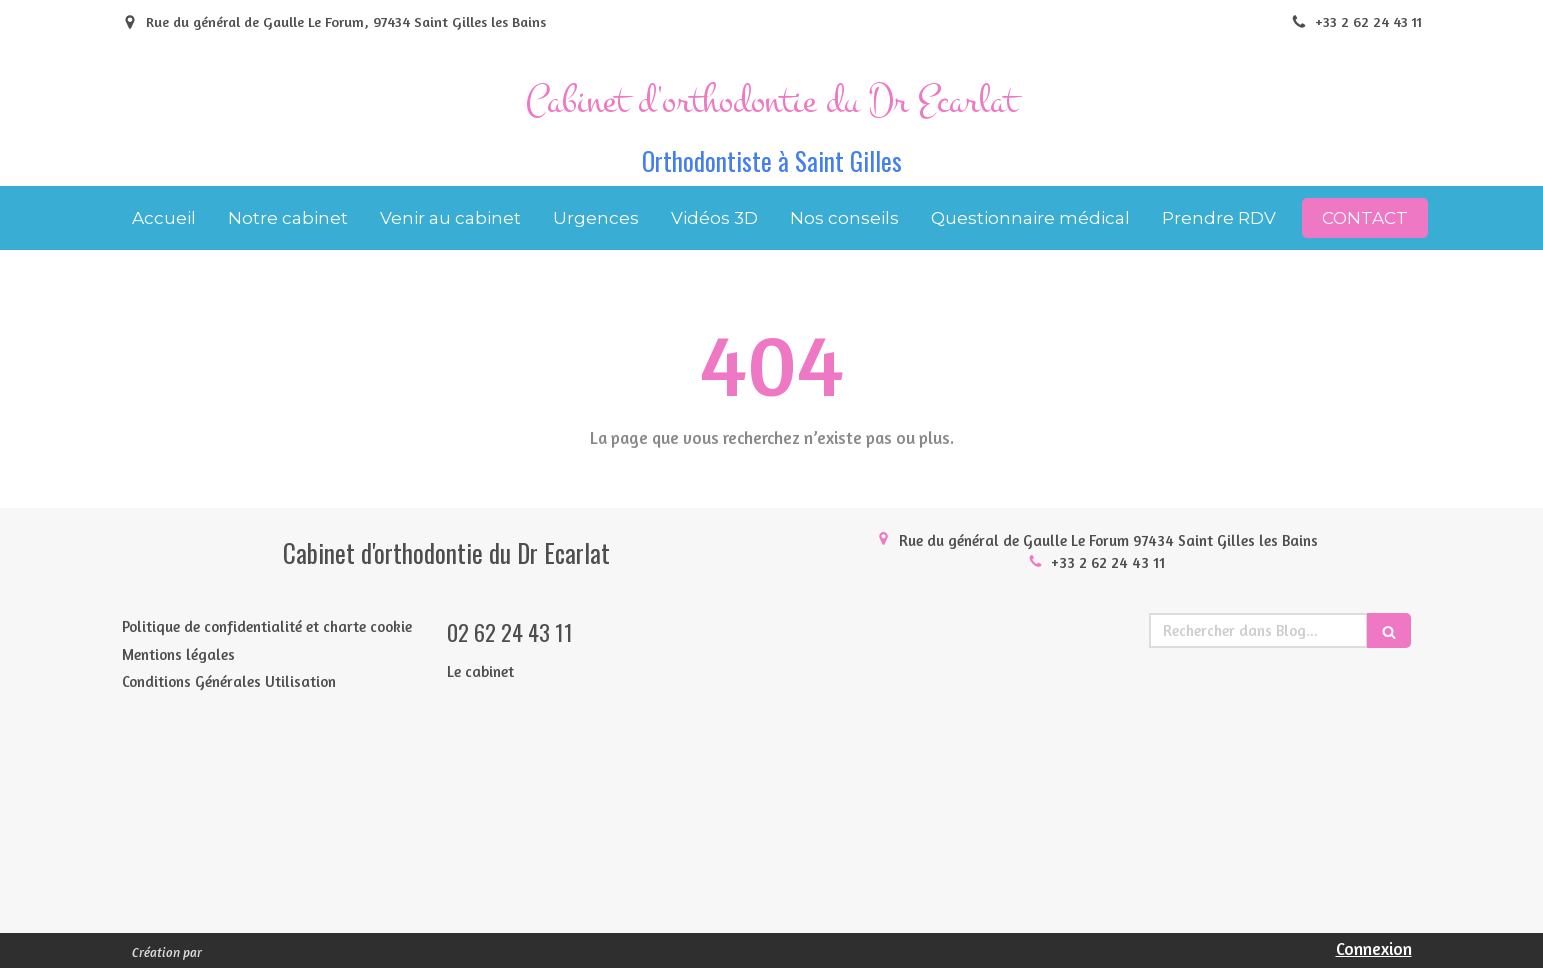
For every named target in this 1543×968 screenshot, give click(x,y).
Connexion (1374, 948)
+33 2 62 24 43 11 (1108, 562)
